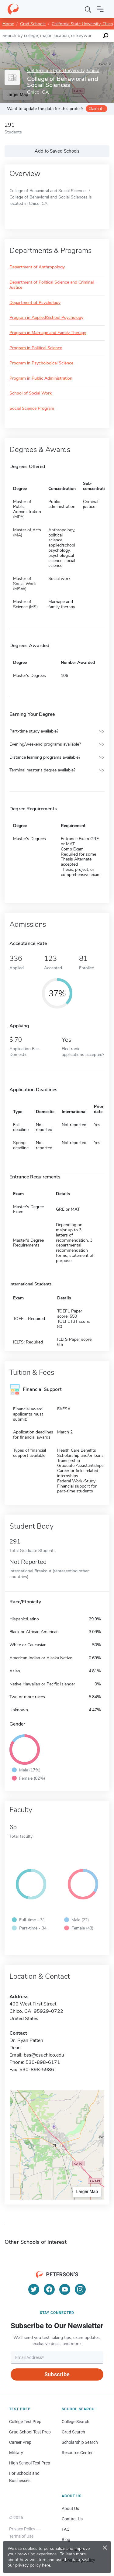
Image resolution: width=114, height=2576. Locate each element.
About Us (70, 2508)
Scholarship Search (80, 2442)
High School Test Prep (29, 2462)
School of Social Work (30, 393)
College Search (75, 2421)
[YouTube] (64, 2289)
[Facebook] (49, 2289)
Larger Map (87, 2191)
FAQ (66, 2529)
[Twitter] (33, 2289)
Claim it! (95, 109)
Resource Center (77, 2452)
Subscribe (57, 2374)
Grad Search (73, 2431)
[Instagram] (80, 2289)
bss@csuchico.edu (44, 2055)
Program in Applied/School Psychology (46, 317)
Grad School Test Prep (30, 2431)
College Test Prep (25, 2421)
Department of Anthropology (37, 267)
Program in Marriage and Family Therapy (47, 333)
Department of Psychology (34, 302)
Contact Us (72, 2518)
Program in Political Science (35, 348)
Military (16, 2452)
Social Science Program (31, 408)
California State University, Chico (82, 24)
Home (8, 24)
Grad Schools (33, 24)
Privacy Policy (22, 2528)
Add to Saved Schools (57, 151)
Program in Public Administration (40, 378)
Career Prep (20, 2442)
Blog (66, 2539)
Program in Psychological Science (41, 363)
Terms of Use (21, 2536)
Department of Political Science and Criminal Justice (51, 285)
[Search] (88, 9)
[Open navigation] (100, 9)
